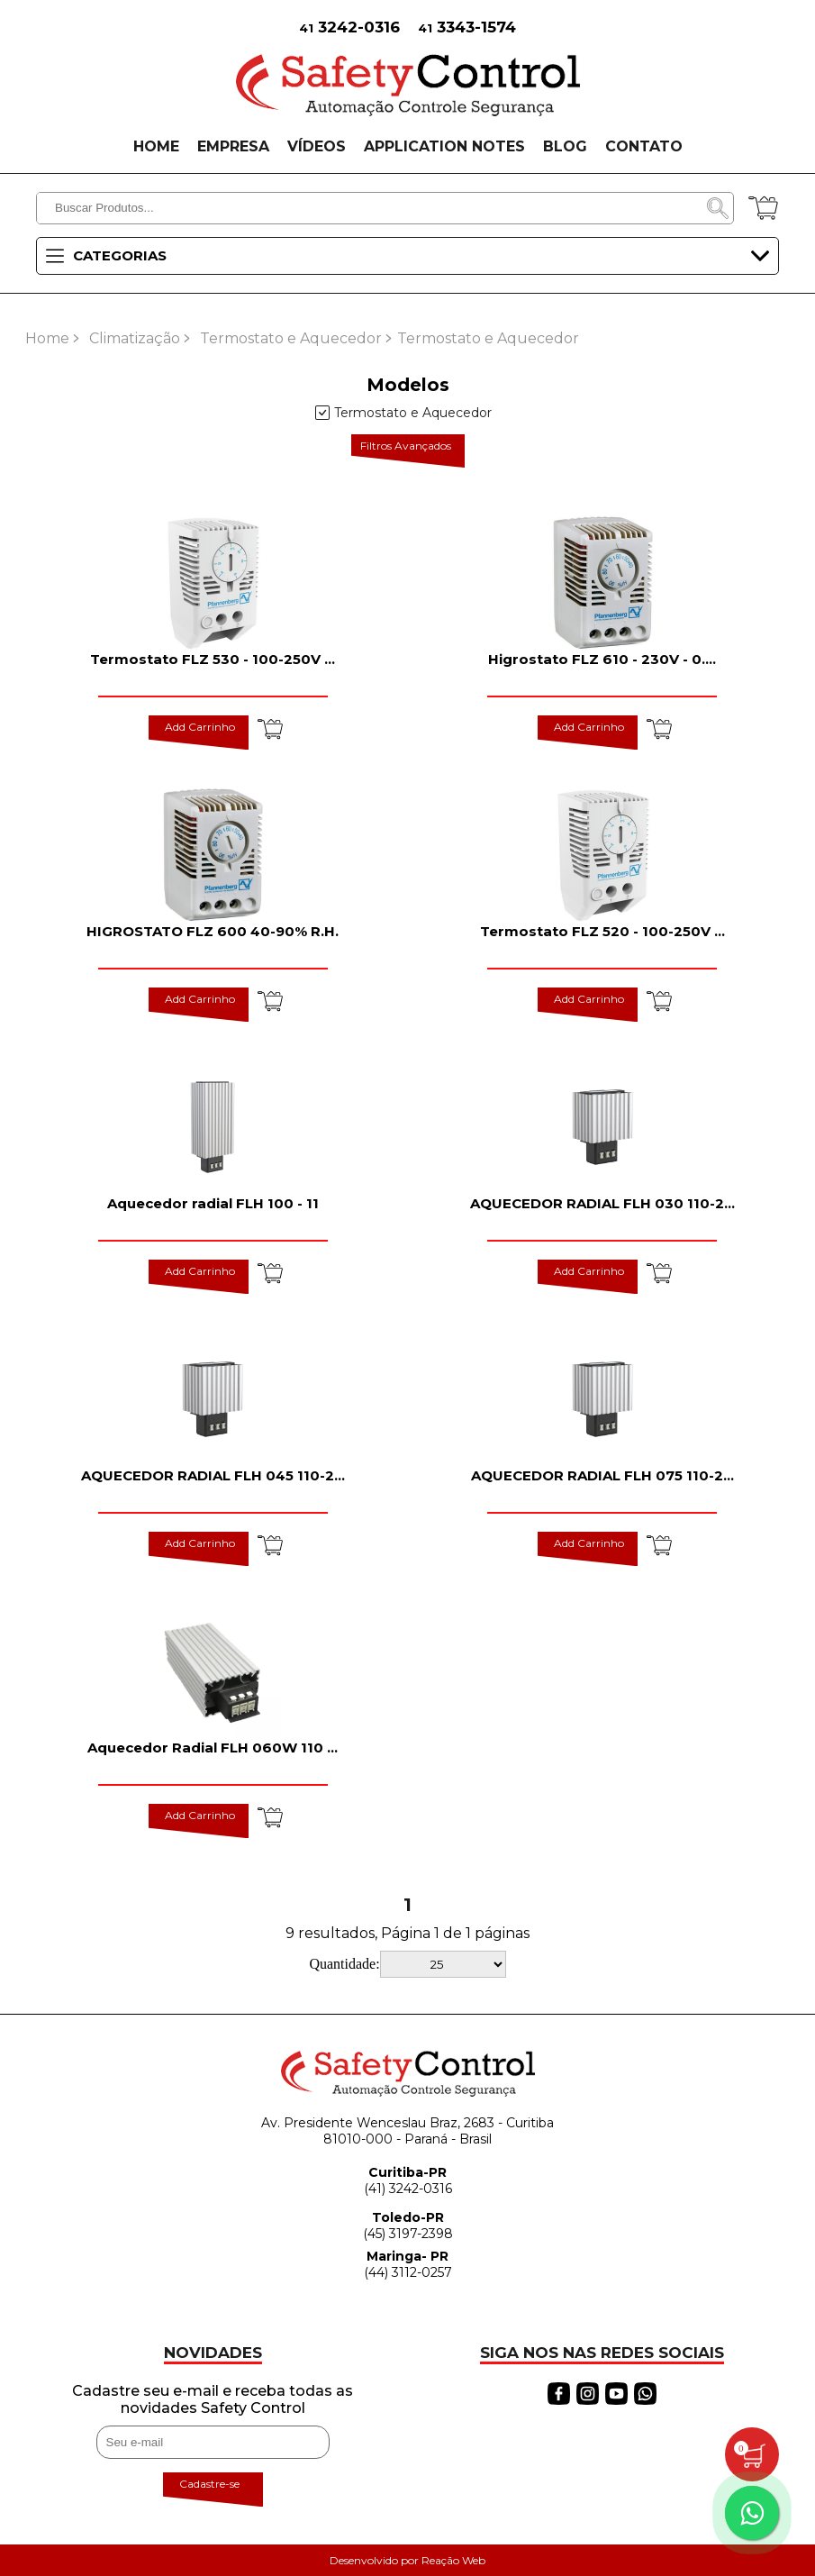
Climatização (134, 338)
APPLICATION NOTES (444, 146)
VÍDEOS (316, 146)
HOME (156, 146)
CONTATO (644, 146)
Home (47, 338)
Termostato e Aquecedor (291, 338)
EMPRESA (233, 146)
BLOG (565, 146)
